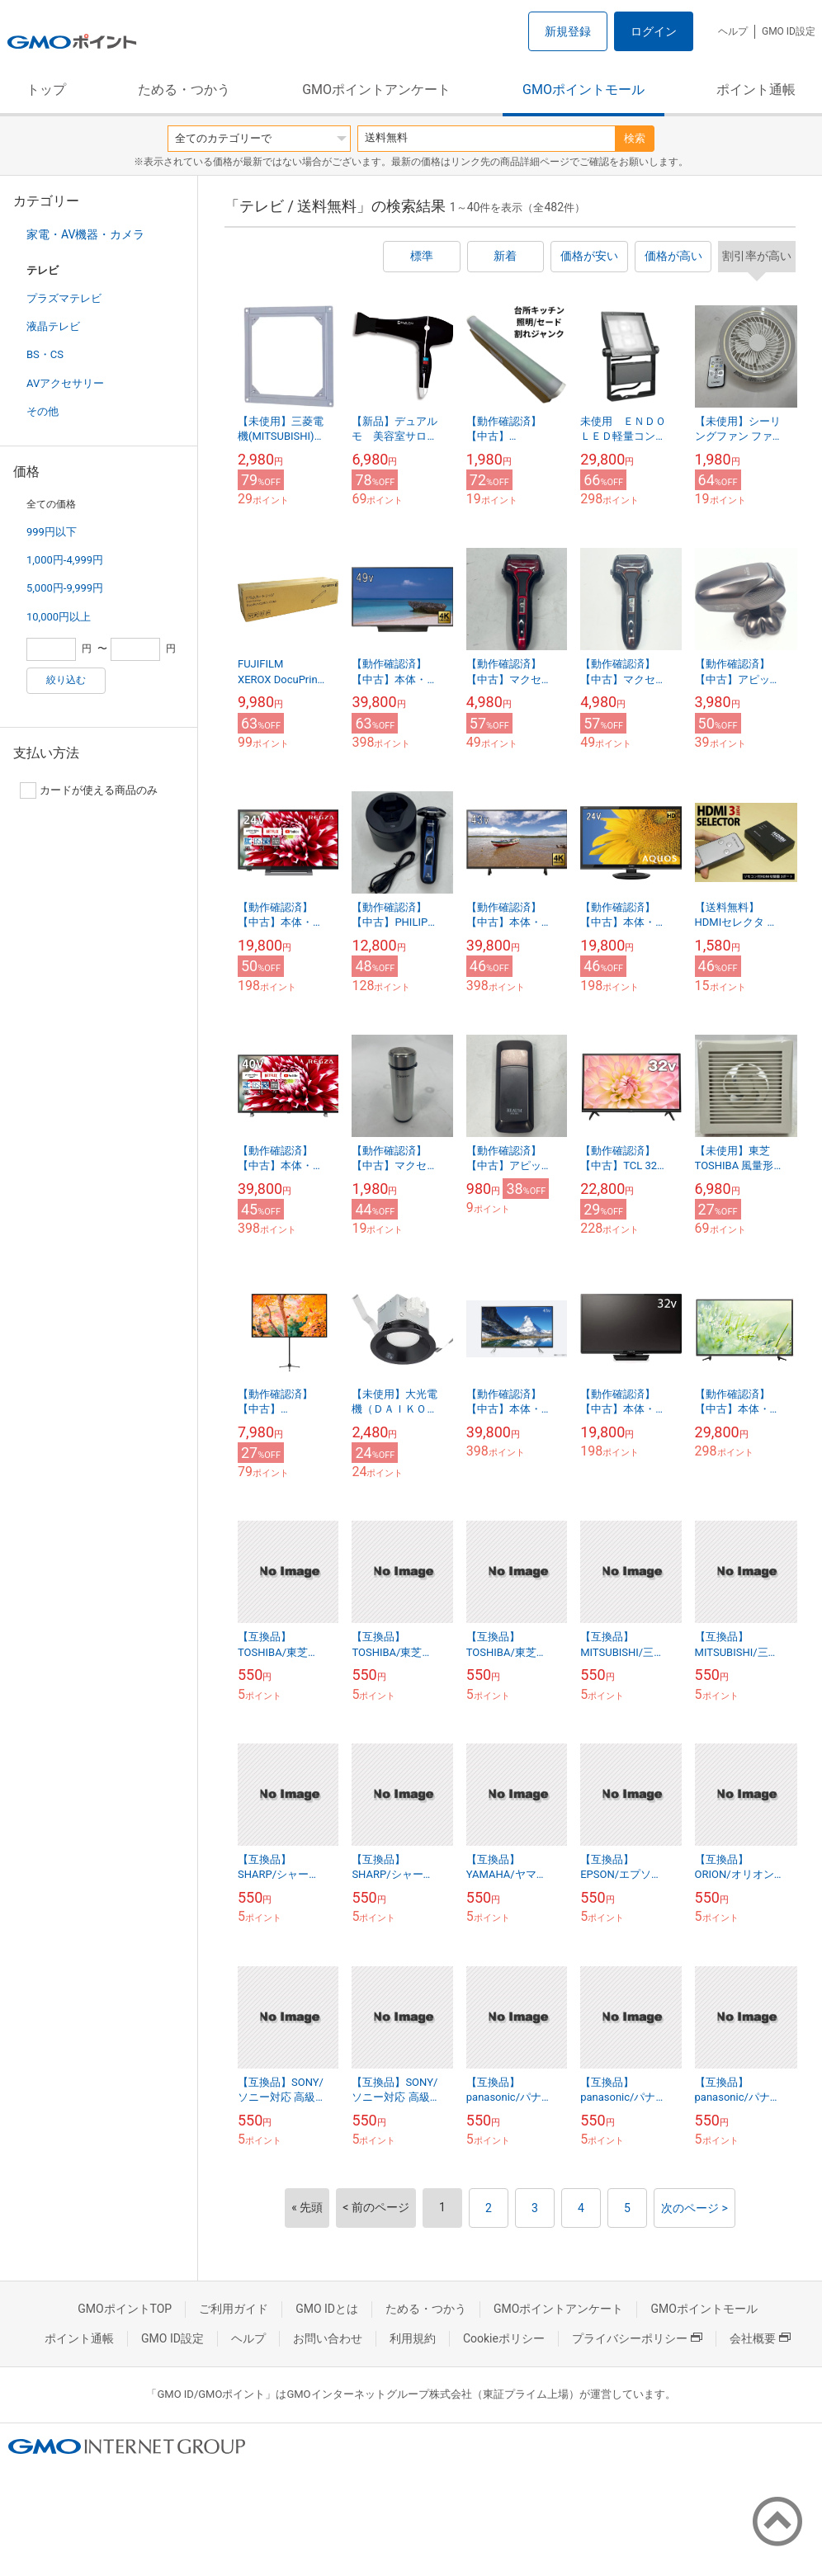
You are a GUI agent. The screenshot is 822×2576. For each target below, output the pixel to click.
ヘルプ (733, 31)
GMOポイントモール (583, 89)
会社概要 (760, 2338)
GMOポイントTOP (125, 2308)
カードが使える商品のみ (89, 790)
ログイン (654, 31)
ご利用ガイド (233, 2308)
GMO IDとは (326, 2308)
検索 (634, 138)
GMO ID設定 (788, 31)
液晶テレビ (53, 326)
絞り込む (66, 680)
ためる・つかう (184, 89)
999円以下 (51, 532)
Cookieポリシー (504, 2338)
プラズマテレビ (64, 298)
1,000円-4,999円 (64, 560)
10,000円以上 (58, 617)
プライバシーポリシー (637, 2338)
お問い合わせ (327, 2338)
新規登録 (568, 31)
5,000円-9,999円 (64, 588)
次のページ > (694, 2208)
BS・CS (45, 354)
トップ (46, 89)
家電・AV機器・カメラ (85, 234)
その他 (42, 411)
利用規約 (413, 2338)
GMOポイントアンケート (376, 89)
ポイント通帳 (756, 89)
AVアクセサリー (65, 383)
